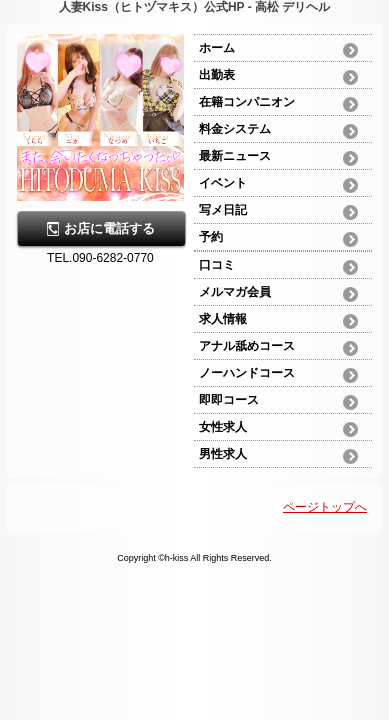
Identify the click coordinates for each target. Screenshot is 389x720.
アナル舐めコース (247, 346)
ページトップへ (325, 507)
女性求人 (223, 427)
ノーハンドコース (247, 373)
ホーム (217, 48)
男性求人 (223, 454)
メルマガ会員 (235, 292)
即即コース (229, 400)
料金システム (235, 129)
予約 (211, 237)
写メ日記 (223, 210)
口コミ (217, 265)
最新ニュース (235, 156)
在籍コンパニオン (247, 102)
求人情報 (223, 319)
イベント (223, 183)
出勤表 (217, 75)
